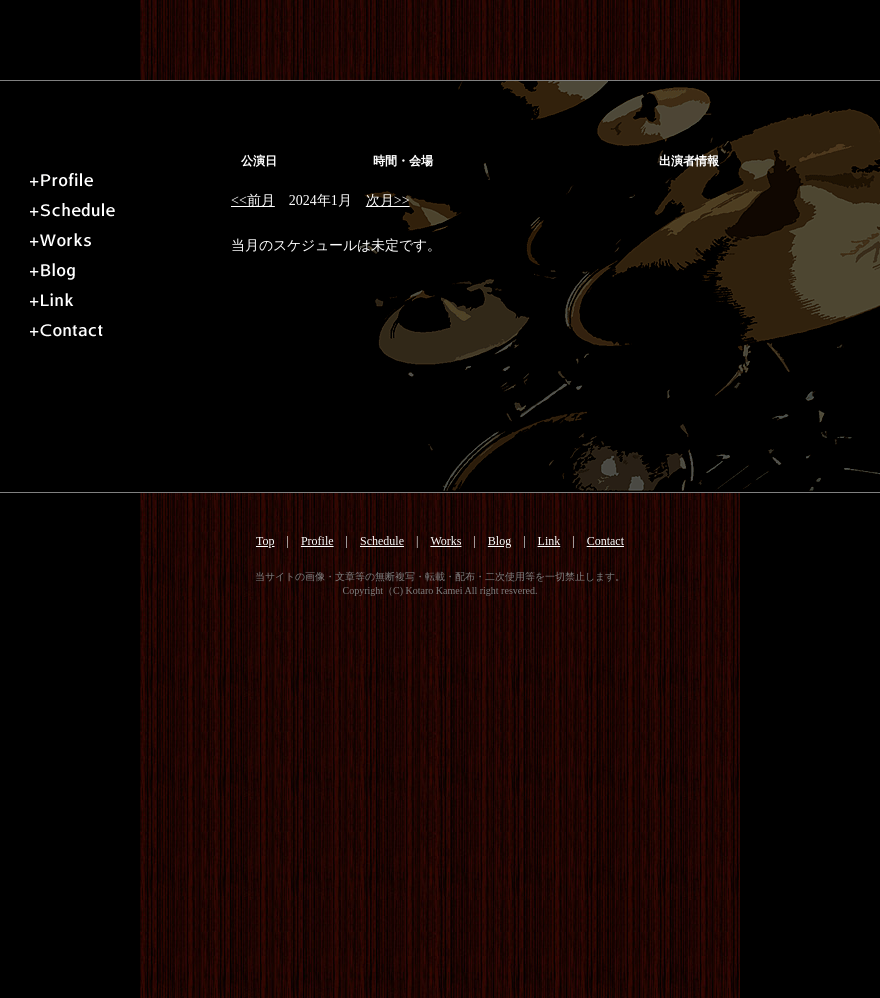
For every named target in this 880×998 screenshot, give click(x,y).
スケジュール (125, 206)
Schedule (382, 541)
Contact (605, 541)
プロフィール (125, 176)
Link (549, 541)
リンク (125, 296)
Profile (317, 541)
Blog (499, 541)
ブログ (125, 266)
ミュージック (125, 236)
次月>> (388, 200)
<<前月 (253, 200)
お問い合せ (125, 326)
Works (445, 541)
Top (265, 541)
